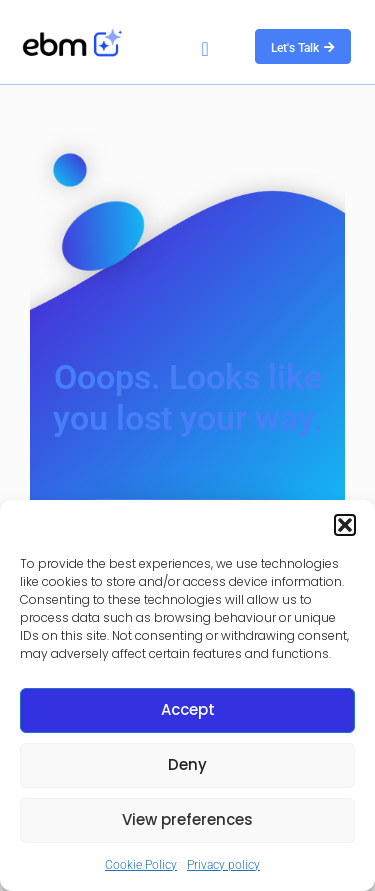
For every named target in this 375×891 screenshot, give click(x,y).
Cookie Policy (141, 865)
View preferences (187, 819)
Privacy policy (223, 865)
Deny (187, 764)
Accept (188, 709)
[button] (345, 525)
